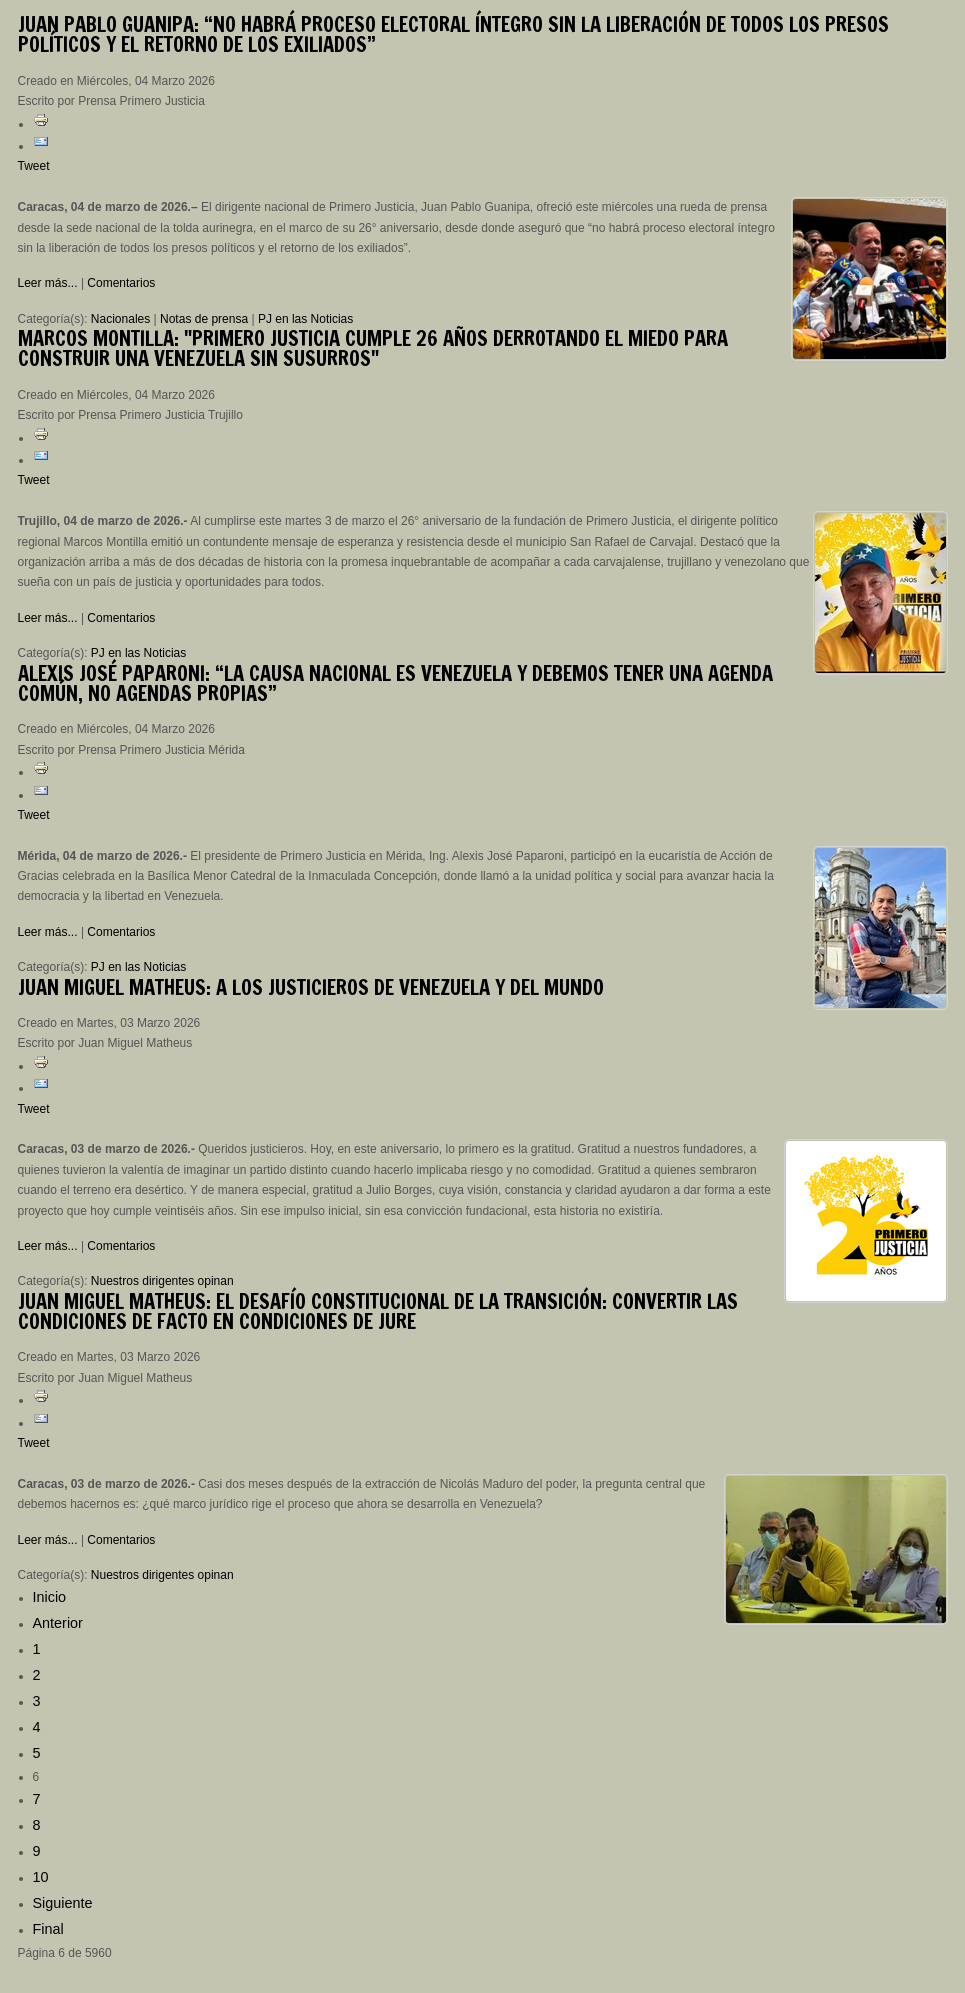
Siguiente (63, 1903)
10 (41, 1877)
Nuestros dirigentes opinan (162, 1281)
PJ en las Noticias (305, 319)
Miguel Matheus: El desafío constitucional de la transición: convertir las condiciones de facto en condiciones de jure (378, 1311)
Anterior (58, 1623)
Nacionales (120, 319)
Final (48, 1929)
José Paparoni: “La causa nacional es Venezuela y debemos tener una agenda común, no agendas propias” (395, 683)
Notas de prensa (204, 319)
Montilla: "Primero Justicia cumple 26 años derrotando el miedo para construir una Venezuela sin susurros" (373, 348)
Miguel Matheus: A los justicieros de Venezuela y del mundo (311, 987)
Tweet (34, 166)
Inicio (50, 1597)
